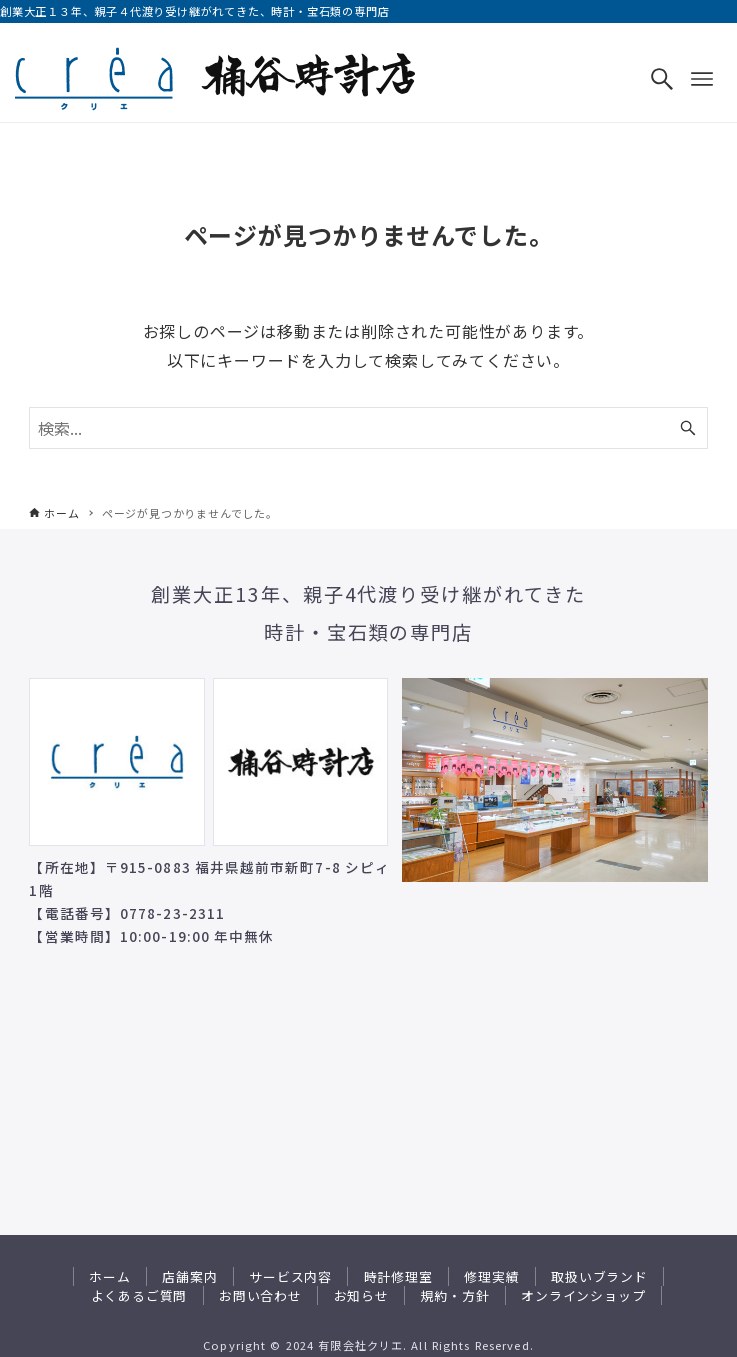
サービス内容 (290, 1276)
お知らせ (361, 1295)
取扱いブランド (599, 1276)
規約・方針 (454, 1295)
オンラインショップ (583, 1295)
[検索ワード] (368, 428)
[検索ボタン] (662, 79)
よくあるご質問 (139, 1295)
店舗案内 (189, 1276)
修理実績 (491, 1276)
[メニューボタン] (702, 79)
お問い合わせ (260, 1295)
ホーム (109, 1276)
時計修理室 (398, 1276)
